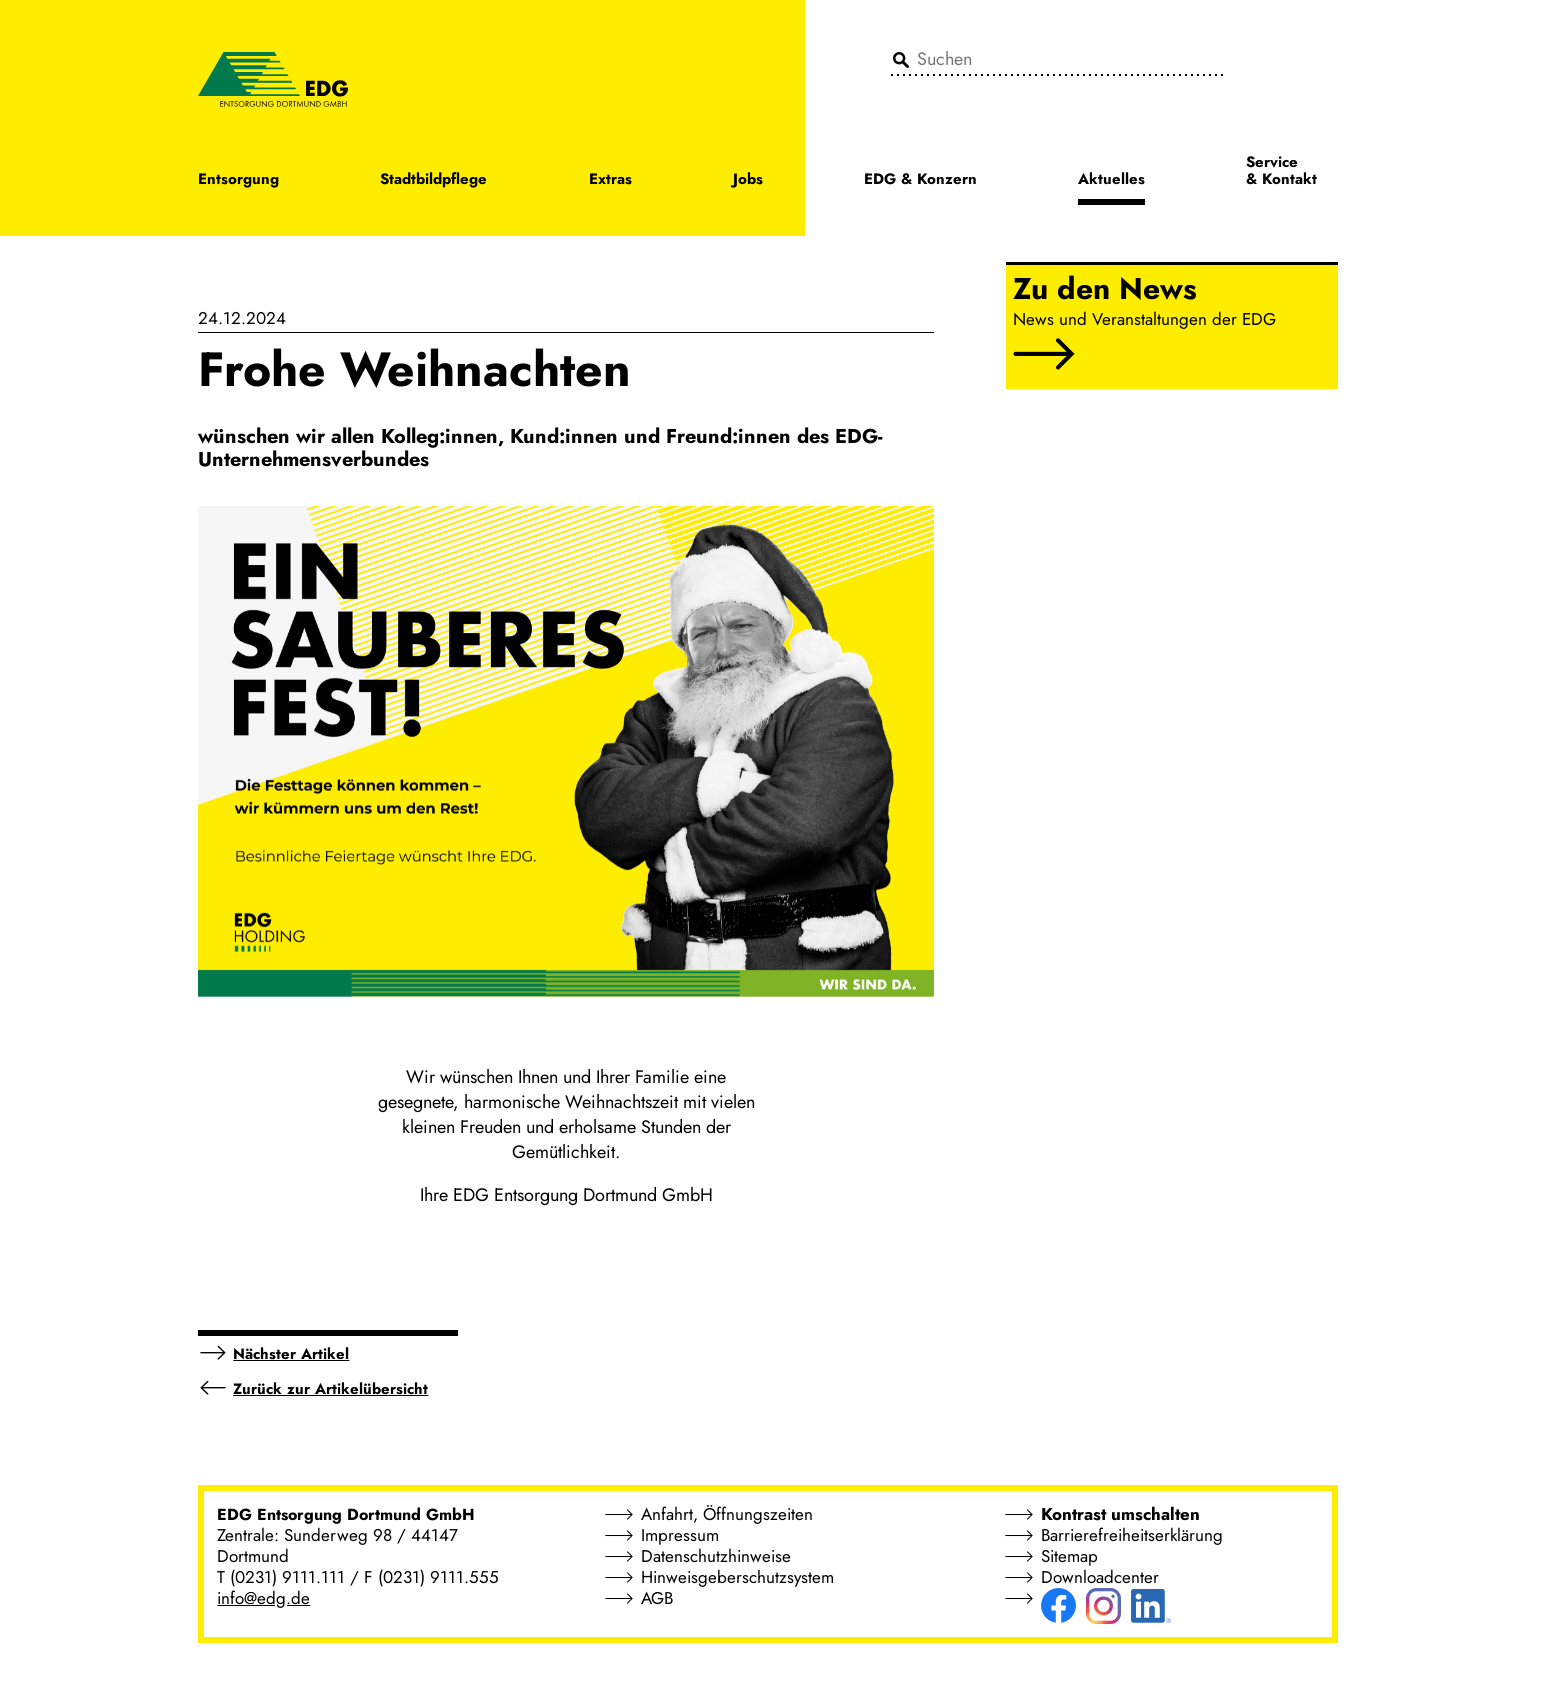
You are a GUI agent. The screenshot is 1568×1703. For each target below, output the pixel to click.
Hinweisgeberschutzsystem (737, 1577)
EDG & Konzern (920, 180)
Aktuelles (1111, 180)
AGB (657, 1598)
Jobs (748, 180)
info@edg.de (263, 1598)
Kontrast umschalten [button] (1120, 1514)
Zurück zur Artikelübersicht (330, 1389)
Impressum (680, 1535)
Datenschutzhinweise (716, 1556)
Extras (610, 180)
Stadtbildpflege (433, 180)
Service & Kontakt (1281, 172)
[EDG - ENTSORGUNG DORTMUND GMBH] (273, 78)
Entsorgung (238, 180)
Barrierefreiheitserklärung (1132, 1535)
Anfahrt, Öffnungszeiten (727, 1514)
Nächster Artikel (291, 1354)
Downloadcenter (1100, 1577)
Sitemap (1069, 1556)
